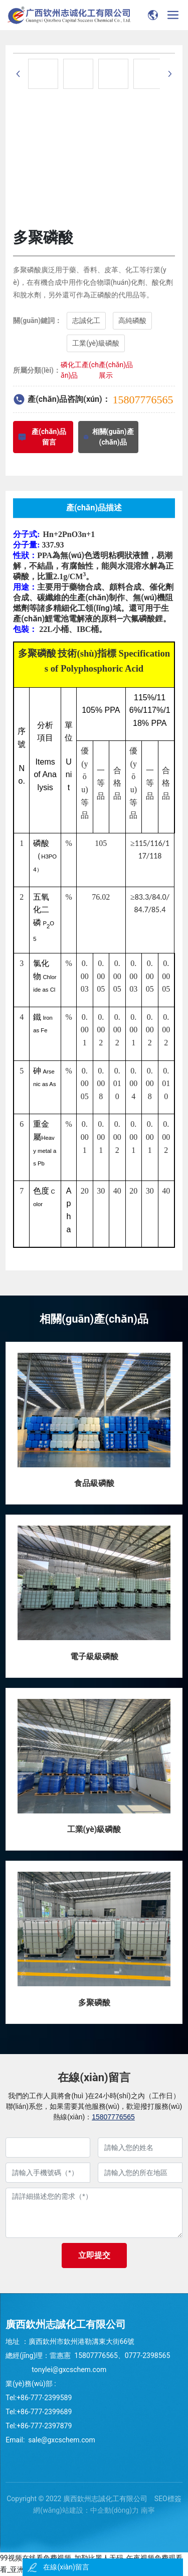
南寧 (148, 2510)
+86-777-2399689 (45, 2412)
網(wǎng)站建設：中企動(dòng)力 (86, 2510)
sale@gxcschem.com (61, 2440)
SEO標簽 (167, 2499)
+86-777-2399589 (44, 2398)
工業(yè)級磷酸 (94, 1829)
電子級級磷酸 (94, 1656)
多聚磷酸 (94, 2002)
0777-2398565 (147, 2355)
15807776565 (143, 399)
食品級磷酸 (94, 1483)
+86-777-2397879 (44, 2426)
